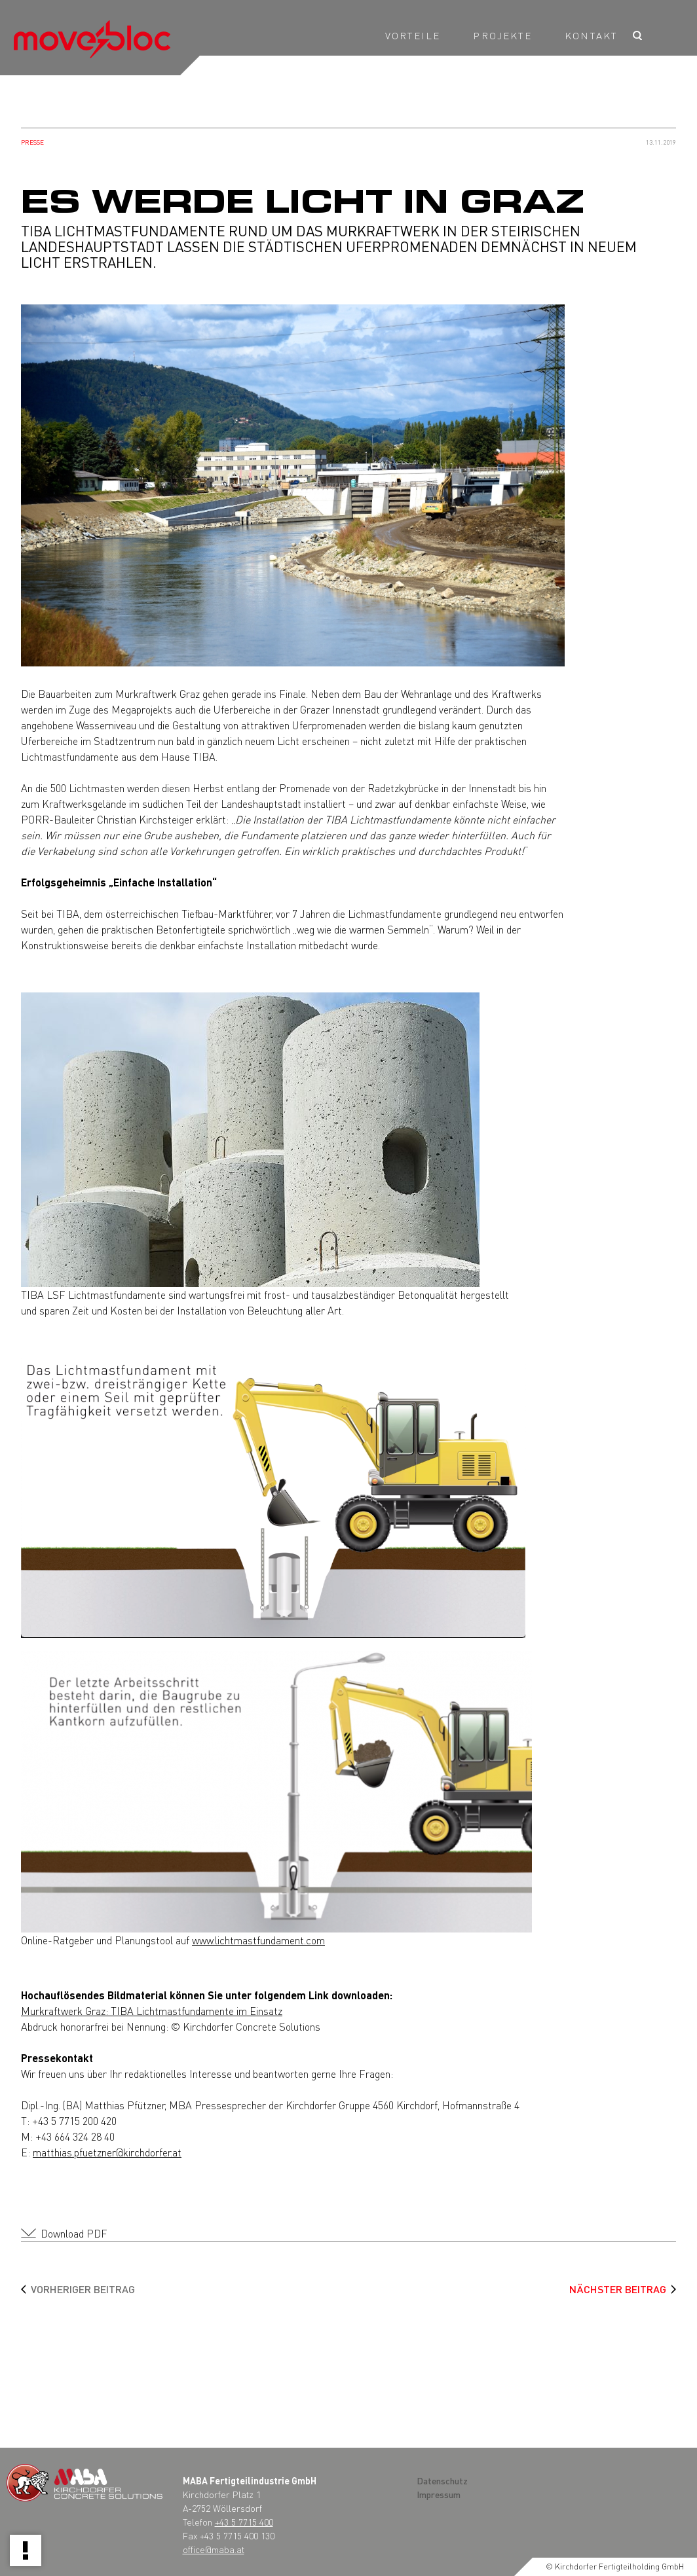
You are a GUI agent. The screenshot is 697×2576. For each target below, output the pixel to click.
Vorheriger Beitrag (83, 2289)
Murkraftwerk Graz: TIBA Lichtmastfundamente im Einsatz (151, 2011)
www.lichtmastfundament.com (258, 1940)
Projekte (502, 35)
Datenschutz (442, 2480)
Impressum (439, 2494)
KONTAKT (591, 35)
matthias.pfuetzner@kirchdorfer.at (107, 2152)
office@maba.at (213, 2549)
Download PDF (74, 2233)
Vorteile (413, 35)
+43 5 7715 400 (244, 2522)
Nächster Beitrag (617, 2289)
